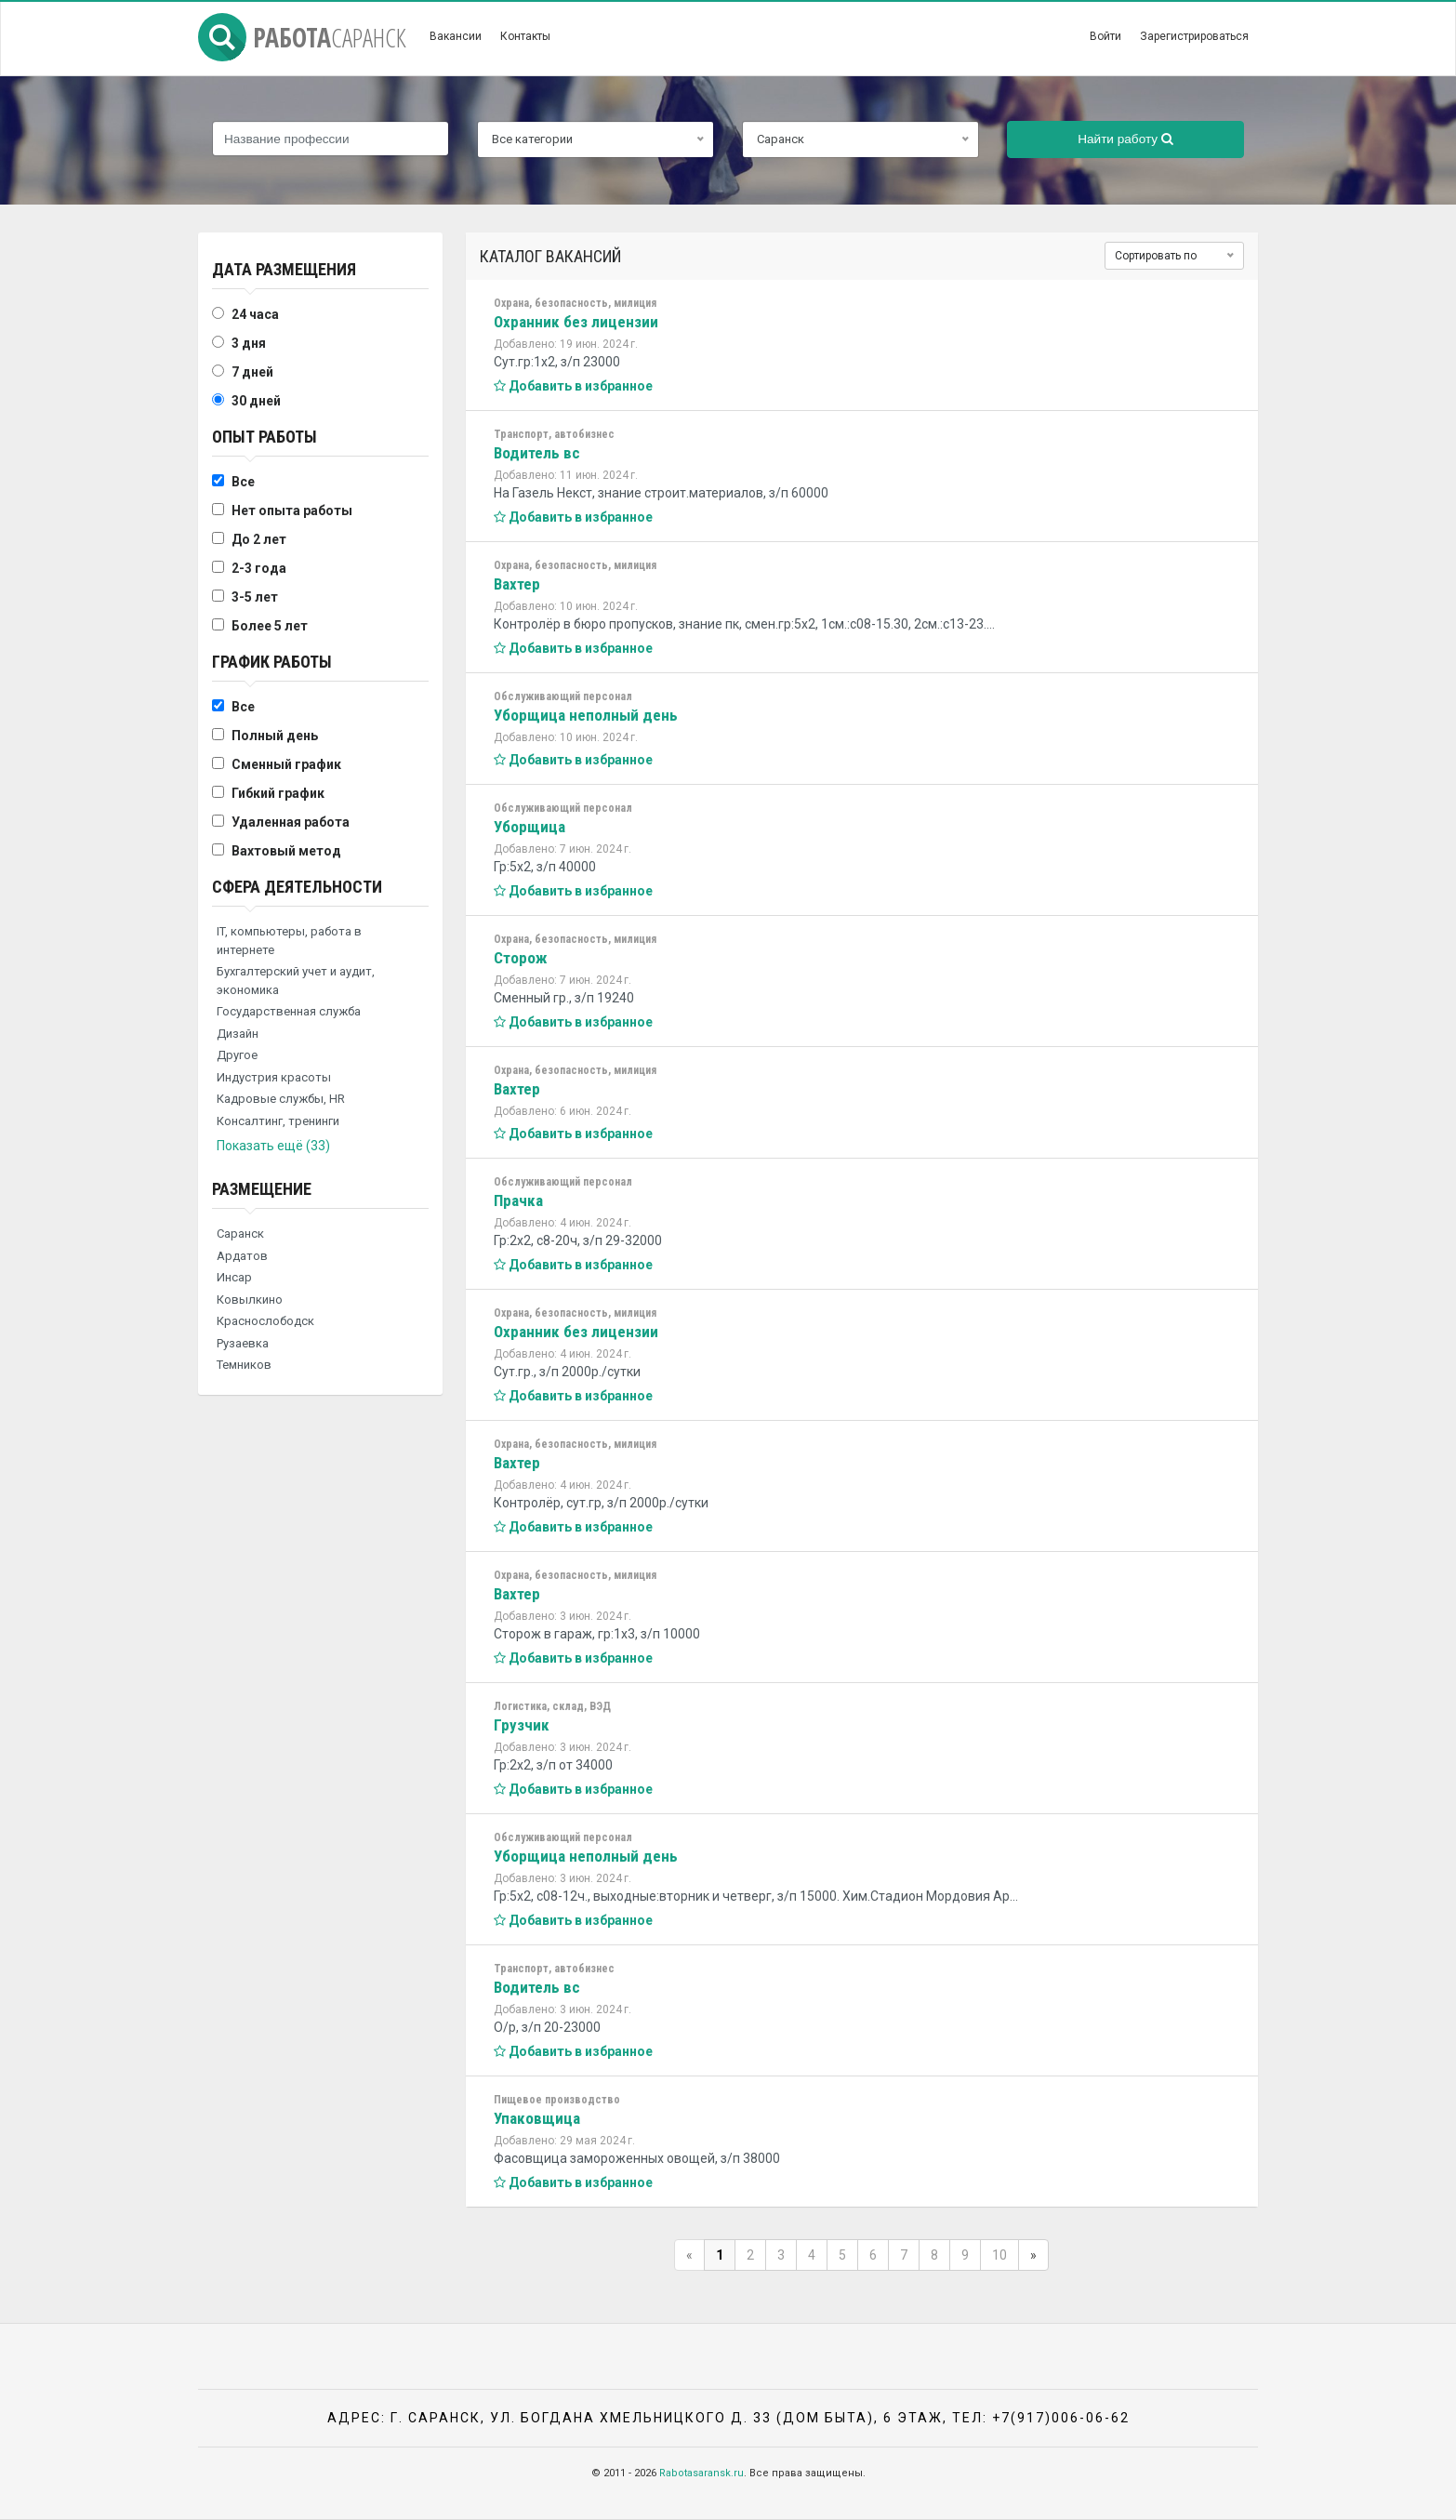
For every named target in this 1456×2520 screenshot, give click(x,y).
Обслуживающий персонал (563, 696)
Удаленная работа (291, 822)
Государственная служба (289, 1011)
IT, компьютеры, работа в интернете (289, 940)
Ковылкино (250, 1299)
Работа (302, 37)
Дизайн (237, 1034)
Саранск (240, 1233)
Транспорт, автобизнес (554, 434)
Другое (237, 1055)
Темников (244, 1365)
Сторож (521, 957)
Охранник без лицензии (576, 321)
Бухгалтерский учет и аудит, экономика (296, 980)
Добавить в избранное (573, 385)
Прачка (518, 1200)
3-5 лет (255, 597)
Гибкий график (278, 793)
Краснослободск (265, 1321)
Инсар (234, 1277)
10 (999, 2255)
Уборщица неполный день (586, 715)
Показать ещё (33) (273, 1145)
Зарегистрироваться (1194, 36)
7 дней (252, 372)
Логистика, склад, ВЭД (552, 1706)
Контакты (525, 36)
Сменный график (286, 764)
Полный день (275, 735)
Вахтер (517, 584)
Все (243, 481)
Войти (1105, 36)
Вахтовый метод (286, 850)
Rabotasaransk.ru (701, 2473)
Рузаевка (243, 1343)
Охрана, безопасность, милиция (575, 303)
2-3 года (259, 568)
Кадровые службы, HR (281, 1099)
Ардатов (242, 1256)
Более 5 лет (270, 625)
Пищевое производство (557, 2099)
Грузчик (521, 1725)
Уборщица (529, 826)
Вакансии (456, 36)
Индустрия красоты (274, 1077)
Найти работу (1125, 139)
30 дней (256, 400)
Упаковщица (537, 2118)
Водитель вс (537, 453)
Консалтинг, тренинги (278, 1121)
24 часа (255, 314)
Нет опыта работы (292, 510)
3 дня (249, 343)
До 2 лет (259, 539)
